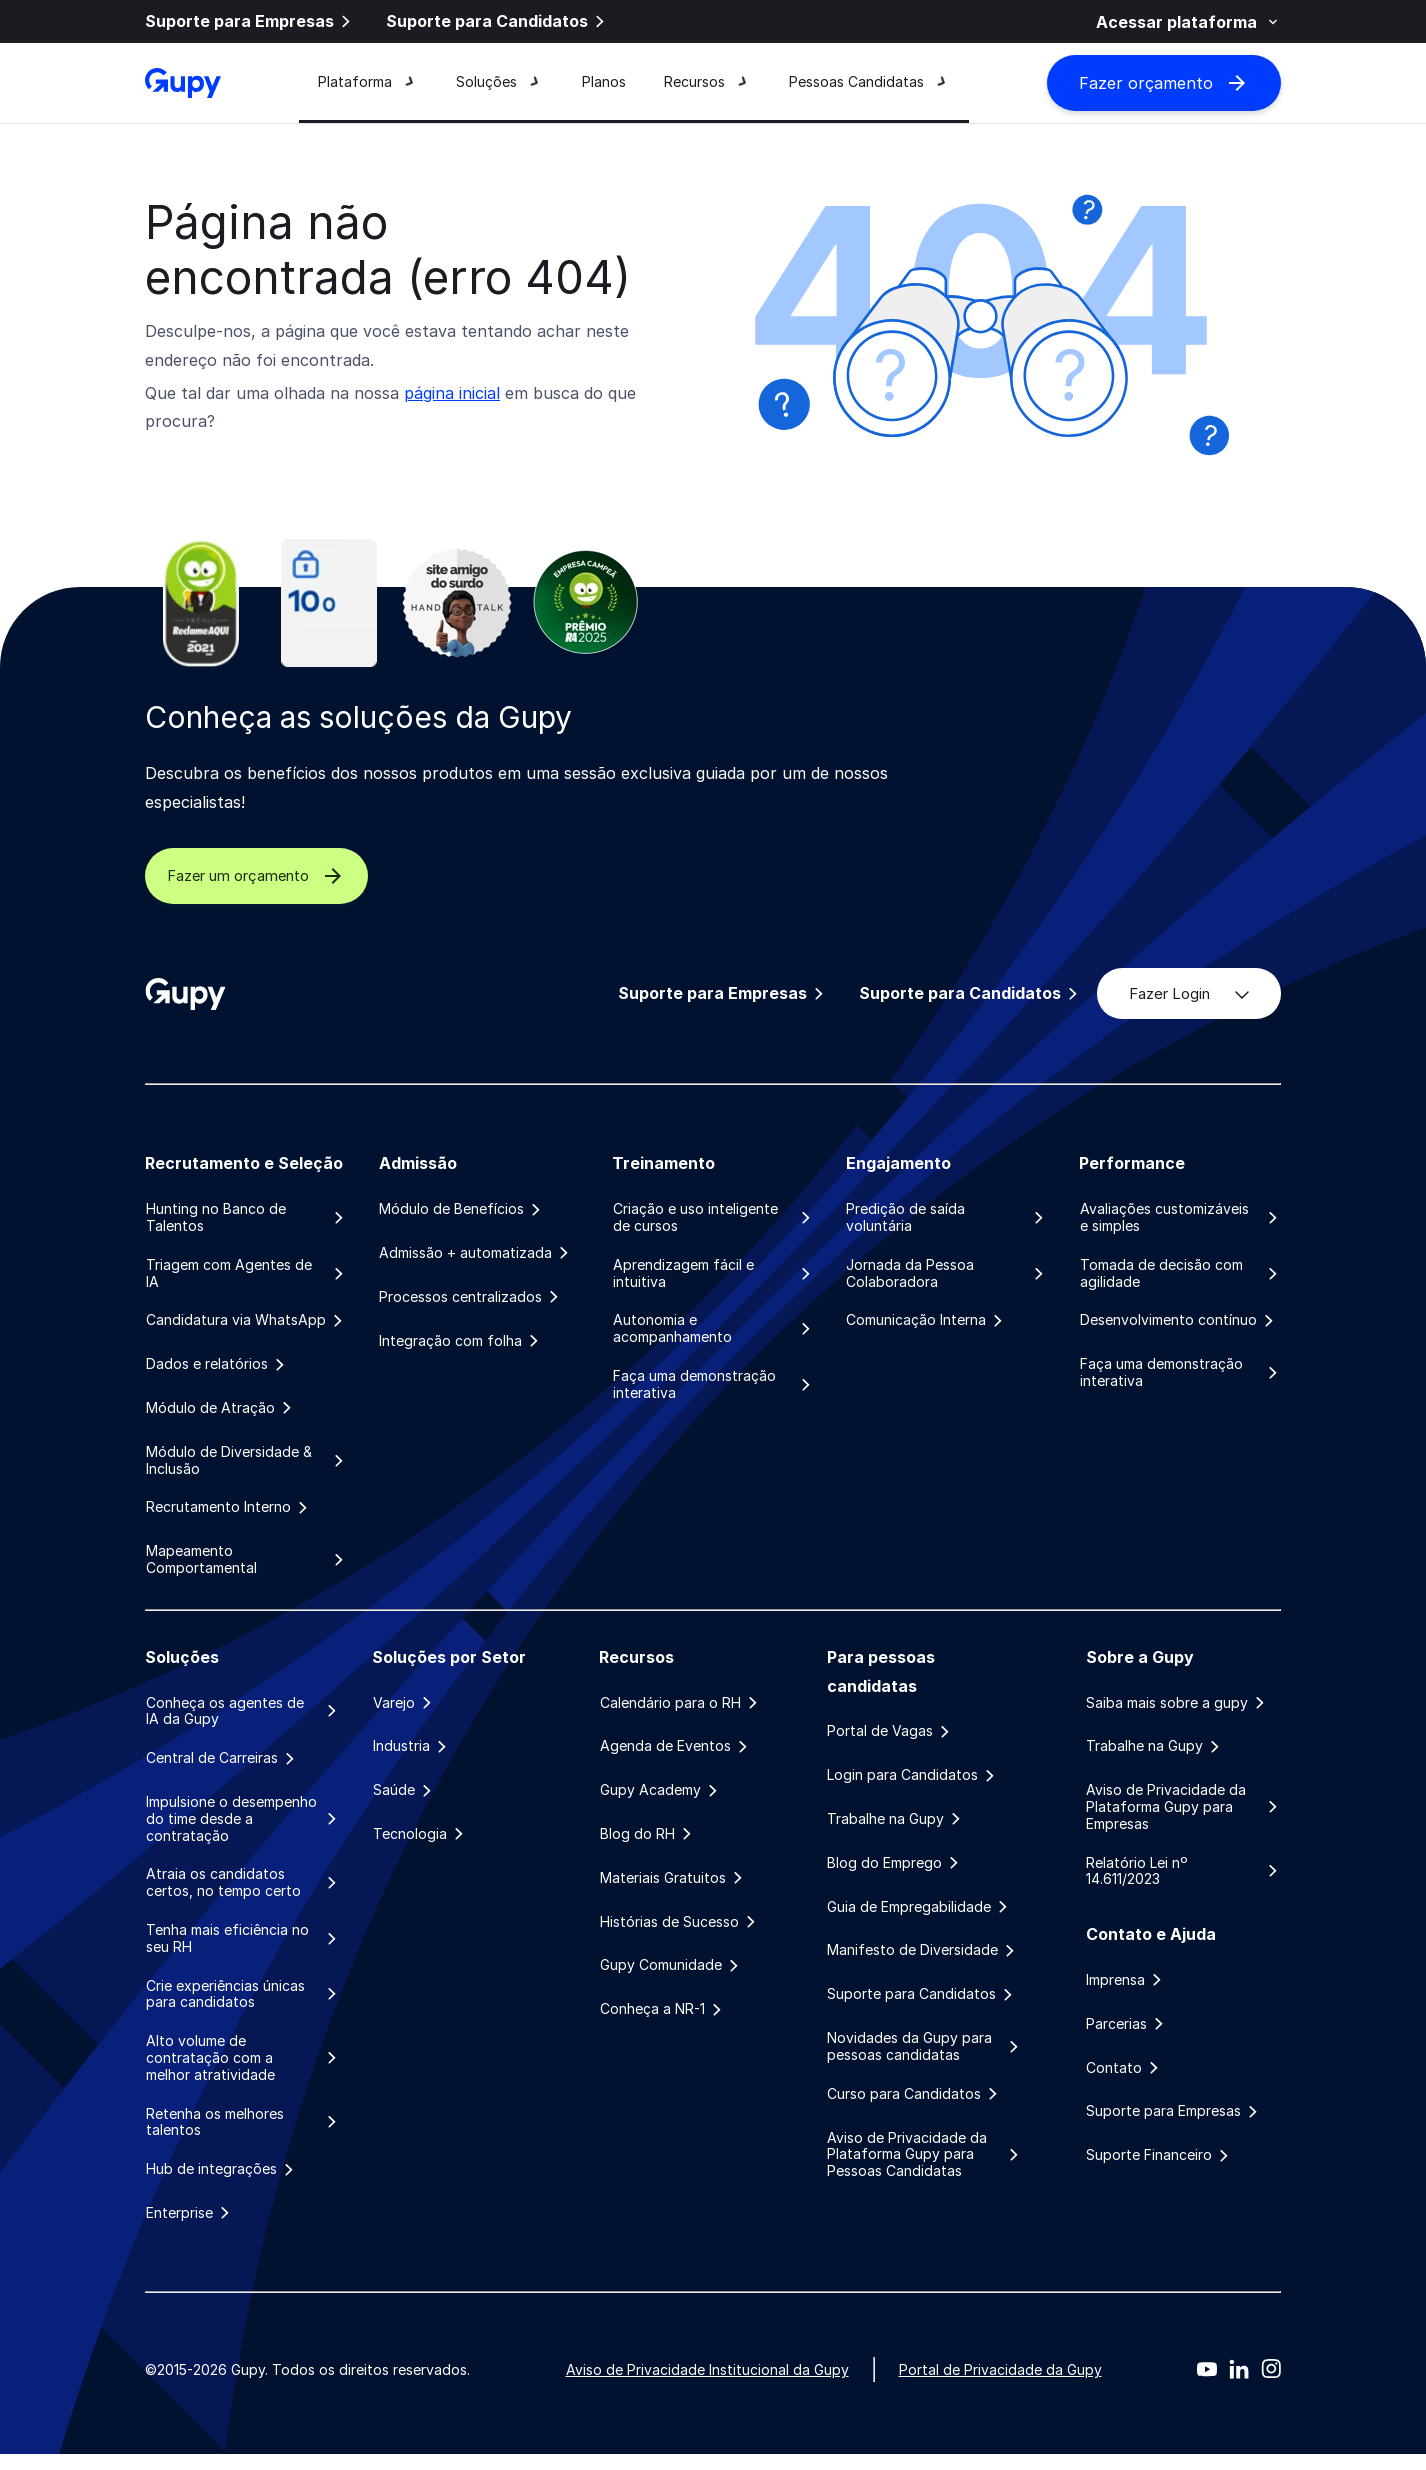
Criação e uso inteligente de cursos (713, 1217)
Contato (1124, 2079)
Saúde (403, 1799)
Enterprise (188, 2229)
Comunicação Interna (926, 1322)
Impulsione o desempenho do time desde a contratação (242, 1828)
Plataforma (368, 83)
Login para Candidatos (912, 1783)
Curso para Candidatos (914, 2108)
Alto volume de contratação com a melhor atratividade (242, 2071)
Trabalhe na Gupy (895, 1828)
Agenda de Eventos (674, 1754)
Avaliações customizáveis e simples (1180, 1217)
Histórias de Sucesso (678, 1933)
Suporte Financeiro (1159, 2169)
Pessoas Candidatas (869, 83)
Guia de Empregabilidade (919, 1917)
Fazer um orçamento (276, 876)
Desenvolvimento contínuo (1177, 1322)
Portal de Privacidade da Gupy (1000, 2385)
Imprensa (1125, 1990)
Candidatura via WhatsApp (245, 1322)
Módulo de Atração (219, 1412)
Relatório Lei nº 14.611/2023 (1183, 1880)
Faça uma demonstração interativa (713, 1387)
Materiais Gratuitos (672, 1889)
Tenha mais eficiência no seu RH (242, 1949)
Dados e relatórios (216, 1367)
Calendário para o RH (679, 1710)
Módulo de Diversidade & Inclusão (246, 1465)
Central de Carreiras (221, 1766)
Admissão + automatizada (475, 1254)
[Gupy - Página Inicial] (183, 85)
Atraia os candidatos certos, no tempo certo (242, 1892)
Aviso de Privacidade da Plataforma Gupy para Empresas (1183, 1816)
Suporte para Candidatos (497, 22)
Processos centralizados (470, 1299)
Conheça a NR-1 (661, 2023)
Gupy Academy (659, 1799)
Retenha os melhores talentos (242, 2135)
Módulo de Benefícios (461, 1209)
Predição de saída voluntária (947, 1217)
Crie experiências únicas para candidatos (242, 2005)
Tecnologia (419, 1844)
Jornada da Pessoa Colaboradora (947, 1274)
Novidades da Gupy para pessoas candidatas (924, 2060)
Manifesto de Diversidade (922, 1962)
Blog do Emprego (894, 1873)
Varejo (403, 1710)
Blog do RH (646, 1844)
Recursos (707, 83)
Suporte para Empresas (249, 22)
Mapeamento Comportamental (246, 1566)
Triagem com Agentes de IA (246, 1274)
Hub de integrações (220, 2184)
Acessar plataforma (1188, 22)
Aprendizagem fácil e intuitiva (713, 1274)
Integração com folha (460, 1344)
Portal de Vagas (890, 1738)
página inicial (452, 393)
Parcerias (1126, 2035)
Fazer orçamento (1164, 85)
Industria (410, 1754)
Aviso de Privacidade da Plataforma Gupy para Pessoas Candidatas (924, 2170)
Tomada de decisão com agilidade (1180, 1274)
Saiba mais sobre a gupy (1177, 1710)
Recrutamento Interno (227, 1513)
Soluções (499, 83)
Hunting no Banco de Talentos (246, 1217)
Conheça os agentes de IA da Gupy (242, 1718)
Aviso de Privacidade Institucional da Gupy (707, 2385)
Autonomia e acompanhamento (713, 1330)
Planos (604, 83)
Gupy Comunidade (670, 1978)
